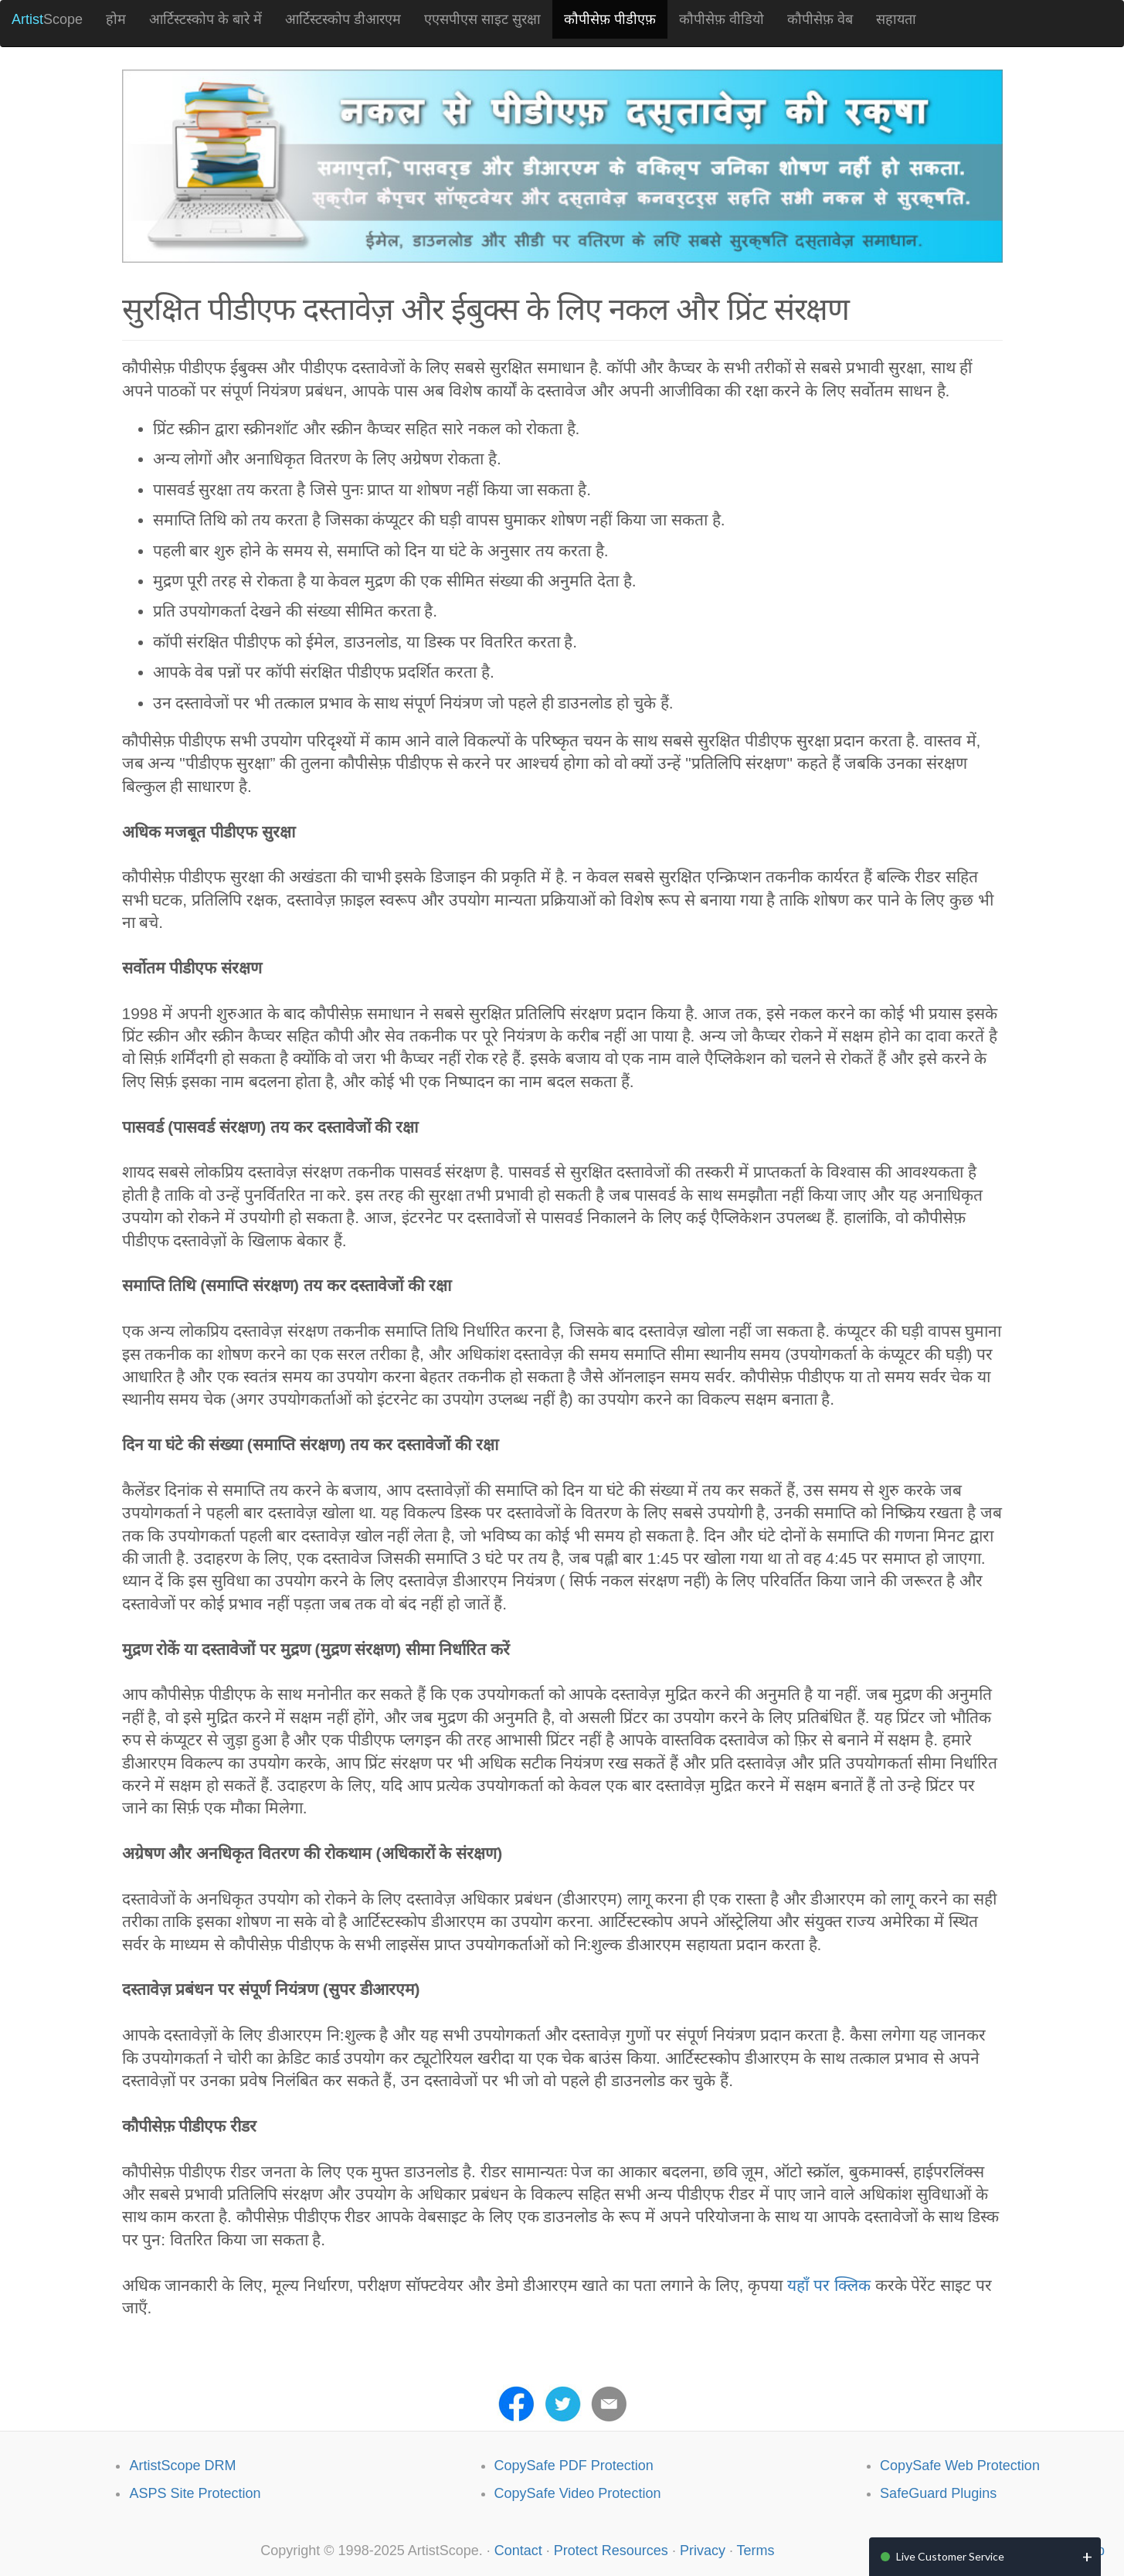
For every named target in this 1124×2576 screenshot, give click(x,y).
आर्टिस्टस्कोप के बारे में (205, 19)
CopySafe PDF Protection (574, 2465)
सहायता (896, 19)
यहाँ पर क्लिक (829, 2285)
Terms (756, 2550)
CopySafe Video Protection (577, 2493)
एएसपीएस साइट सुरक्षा (482, 19)
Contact (518, 2550)
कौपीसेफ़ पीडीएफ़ (610, 19)
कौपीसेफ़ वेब (820, 19)
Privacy (702, 2550)
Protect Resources (611, 2550)
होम (116, 19)
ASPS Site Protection (194, 2493)
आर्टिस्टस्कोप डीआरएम (343, 19)
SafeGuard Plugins (938, 2493)
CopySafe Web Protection (960, 2465)
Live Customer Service (950, 2556)
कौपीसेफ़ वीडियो (721, 19)
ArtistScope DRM (182, 2465)
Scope (47, 19)
